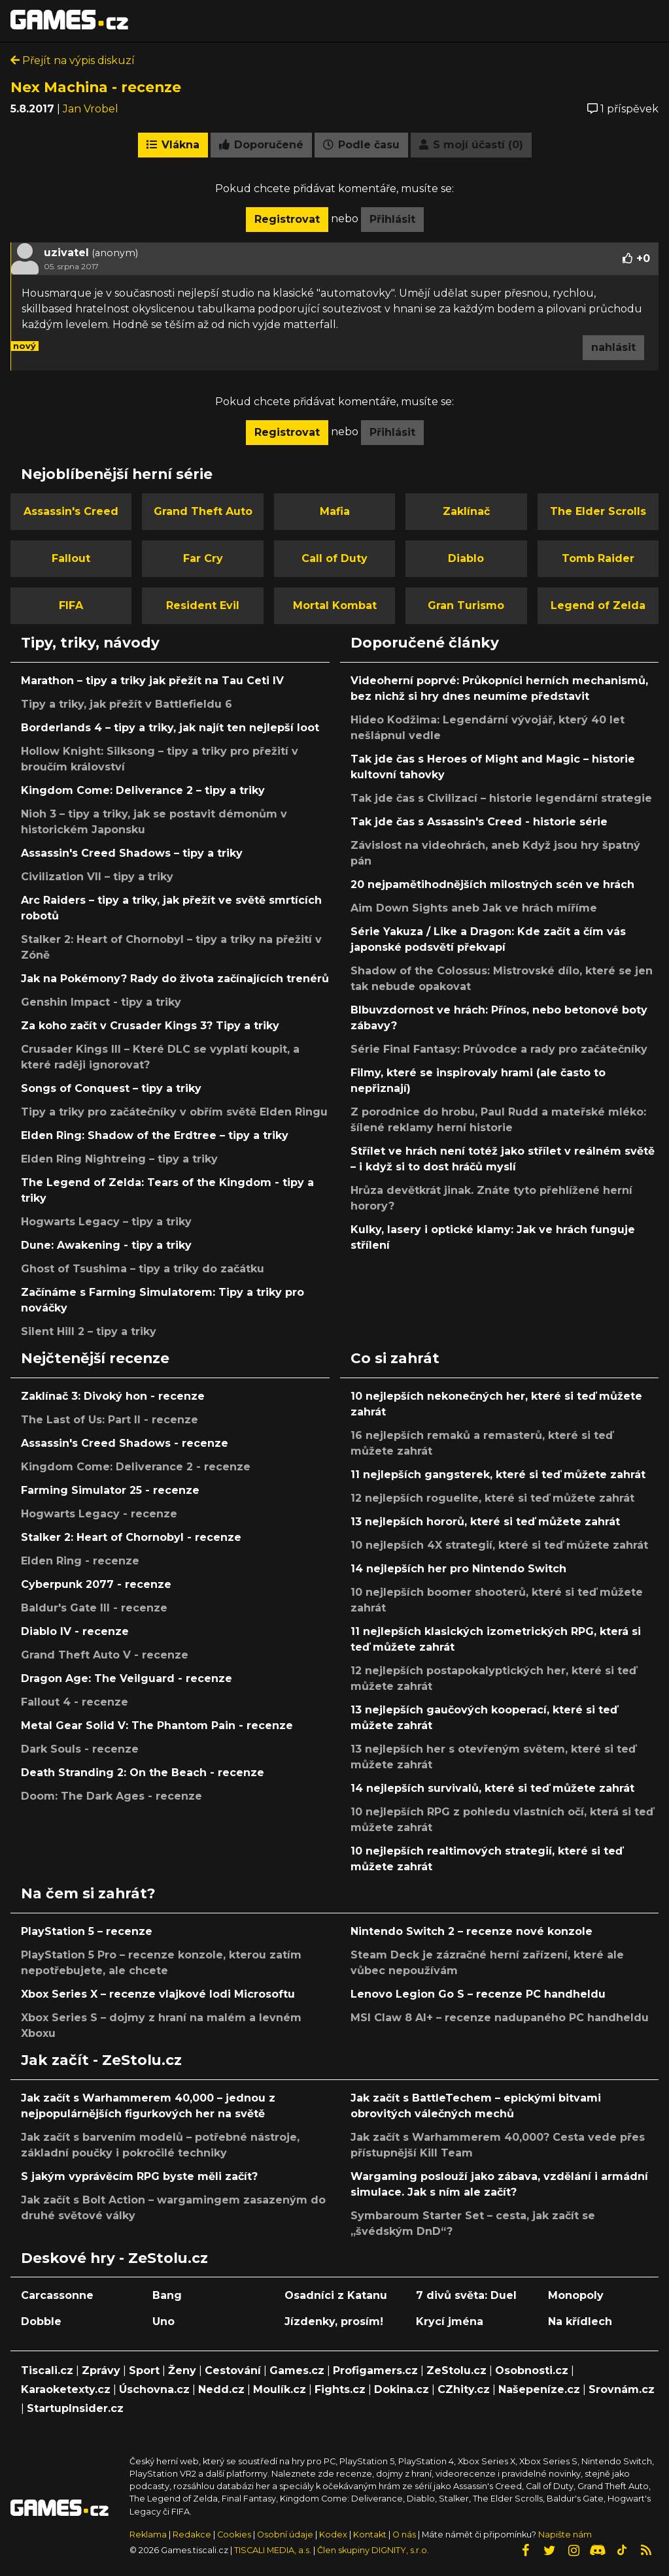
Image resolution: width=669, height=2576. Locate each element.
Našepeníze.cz (539, 2389)
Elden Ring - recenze (80, 1561)
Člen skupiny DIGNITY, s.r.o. (373, 2550)
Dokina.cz (401, 2389)
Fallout (71, 558)
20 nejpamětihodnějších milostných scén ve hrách (492, 884)
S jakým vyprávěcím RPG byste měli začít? (139, 2176)
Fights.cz (340, 2389)
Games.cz (296, 2370)
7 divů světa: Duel (466, 2295)
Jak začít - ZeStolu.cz (101, 2059)
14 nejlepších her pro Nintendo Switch (458, 1568)
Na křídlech (580, 2321)
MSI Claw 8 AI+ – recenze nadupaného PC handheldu (500, 2017)
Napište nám (565, 2534)
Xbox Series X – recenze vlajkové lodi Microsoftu (158, 1994)
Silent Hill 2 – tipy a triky (88, 1331)
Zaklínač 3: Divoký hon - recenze (113, 1396)
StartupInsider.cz (75, 2408)
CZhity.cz (463, 2389)
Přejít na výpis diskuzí (72, 60)
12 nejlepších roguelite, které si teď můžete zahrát (492, 1498)
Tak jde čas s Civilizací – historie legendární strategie (501, 798)
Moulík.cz (279, 2389)
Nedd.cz (221, 2389)
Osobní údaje (285, 2534)
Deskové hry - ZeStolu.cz (114, 2257)
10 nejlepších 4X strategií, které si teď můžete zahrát (499, 1545)
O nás (405, 2534)
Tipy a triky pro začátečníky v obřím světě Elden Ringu (174, 1112)
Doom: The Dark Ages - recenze (111, 1796)
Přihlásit (392, 219)
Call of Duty (334, 558)
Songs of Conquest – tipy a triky (111, 1088)
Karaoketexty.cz (66, 2389)
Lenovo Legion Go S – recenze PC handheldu (478, 1994)
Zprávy (101, 2370)
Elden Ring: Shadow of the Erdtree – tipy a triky (154, 1135)
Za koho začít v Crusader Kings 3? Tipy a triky (150, 1025)
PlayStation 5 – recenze (86, 1931)
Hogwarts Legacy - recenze (99, 1514)
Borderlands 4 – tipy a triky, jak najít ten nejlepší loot (170, 727)
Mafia (335, 511)
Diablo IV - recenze (75, 1631)
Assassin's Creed (71, 511)
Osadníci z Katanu (335, 2295)
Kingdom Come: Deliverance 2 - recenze (135, 1467)
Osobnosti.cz (531, 2370)
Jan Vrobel (90, 109)
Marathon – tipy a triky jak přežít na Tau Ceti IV (152, 680)
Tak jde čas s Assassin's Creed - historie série (479, 822)
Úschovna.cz (154, 2389)
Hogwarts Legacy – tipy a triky (106, 1221)
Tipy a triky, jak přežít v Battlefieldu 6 (126, 704)
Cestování (233, 2370)
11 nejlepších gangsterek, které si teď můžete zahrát (498, 1474)
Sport (144, 2370)
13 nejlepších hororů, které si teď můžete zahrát (485, 1521)
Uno (163, 2321)
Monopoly (576, 2295)
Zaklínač (466, 511)
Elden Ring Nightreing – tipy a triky (119, 1159)
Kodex (334, 2534)
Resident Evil (202, 605)
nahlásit (613, 347)
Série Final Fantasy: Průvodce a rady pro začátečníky (499, 1049)
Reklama (148, 2534)
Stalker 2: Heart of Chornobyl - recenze (131, 1537)
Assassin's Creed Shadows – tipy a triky (132, 853)
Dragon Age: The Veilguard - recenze (126, 1678)
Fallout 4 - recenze (74, 1702)
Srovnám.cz (622, 2389)
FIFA (71, 605)
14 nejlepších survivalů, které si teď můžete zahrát (492, 1788)
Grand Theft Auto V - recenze (104, 1655)
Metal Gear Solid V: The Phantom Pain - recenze (157, 1725)
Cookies (234, 2534)
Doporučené (261, 145)
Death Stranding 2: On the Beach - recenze (142, 1772)
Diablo (466, 558)
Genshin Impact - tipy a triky (101, 1002)
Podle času (361, 145)
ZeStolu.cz (456, 2370)
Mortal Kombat (335, 605)
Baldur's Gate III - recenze (94, 1608)
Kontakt (370, 2534)
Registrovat (287, 219)
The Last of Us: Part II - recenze (109, 1419)
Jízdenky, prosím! (333, 2321)
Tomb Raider (598, 558)
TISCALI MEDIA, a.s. (272, 2550)
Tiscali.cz (47, 2370)
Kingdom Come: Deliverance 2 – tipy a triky (143, 790)
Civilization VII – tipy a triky (97, 876)
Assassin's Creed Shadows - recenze (124, 1443)
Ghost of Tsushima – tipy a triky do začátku (142, 1269)
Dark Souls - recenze (80, 1749)
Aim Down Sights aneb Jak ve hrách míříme (474, 908)
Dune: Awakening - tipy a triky (106, 1245)
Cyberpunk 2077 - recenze (96, 1584)
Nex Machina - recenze (95, 86)
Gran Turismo (466, 605)
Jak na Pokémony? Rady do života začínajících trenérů (175, 978)
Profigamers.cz (375, 2370)
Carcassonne (57, 2295)
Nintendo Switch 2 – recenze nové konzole (471, 1931)
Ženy (182, 2370)
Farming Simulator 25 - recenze (110, 1490)
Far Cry (203, 558)
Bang (167, 2295)
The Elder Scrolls (598, 511)
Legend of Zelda (598, 605)
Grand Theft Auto (203, 511)
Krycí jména (449, 2321)
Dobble (41, 2321)
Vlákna (172, 145)
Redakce (192, 2534)
